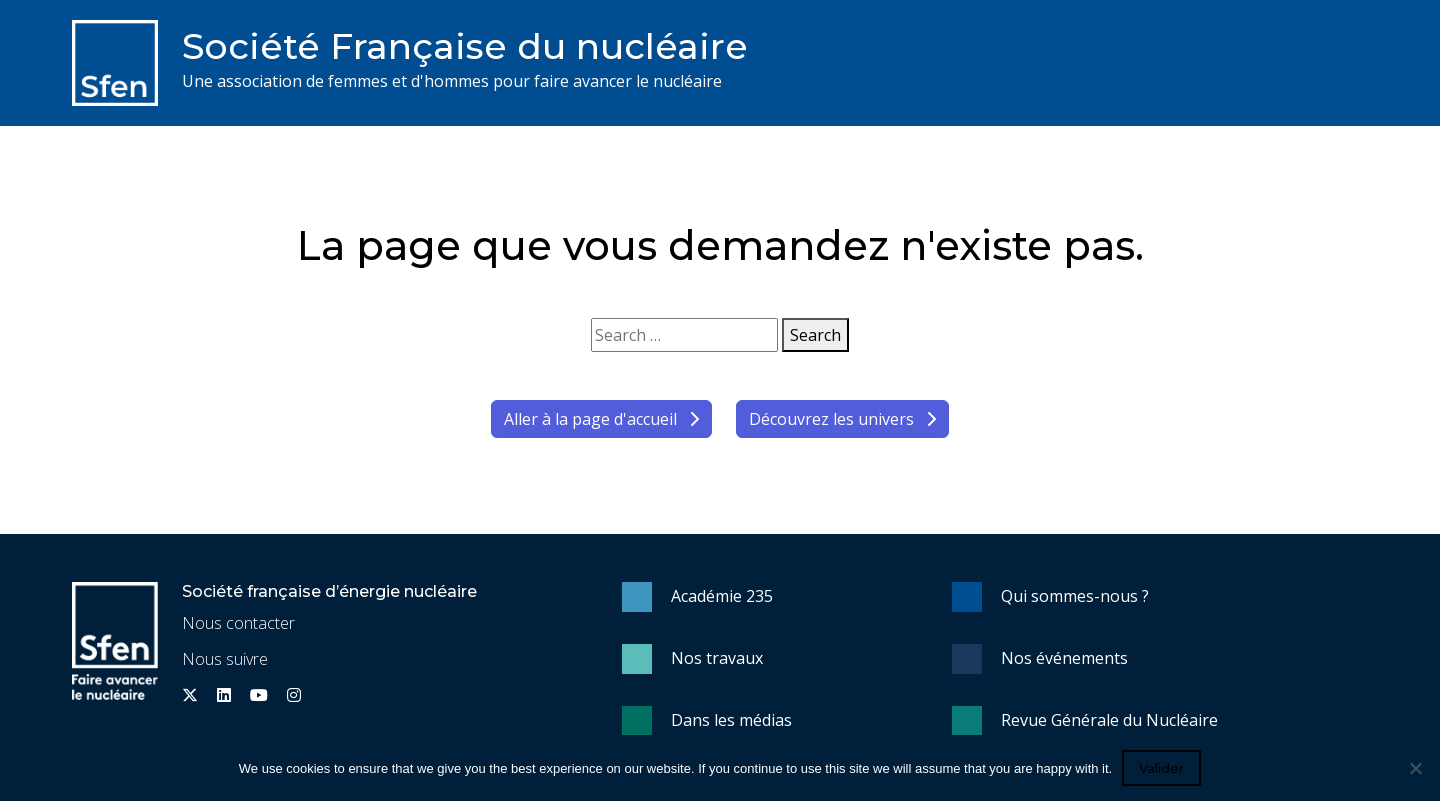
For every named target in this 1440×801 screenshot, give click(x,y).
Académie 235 (722, 596)
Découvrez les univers (842, 419)
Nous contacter (238, 623)
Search (815, 335)
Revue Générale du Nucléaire (1109, 720)
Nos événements (1064, 658)
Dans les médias (731, 720)
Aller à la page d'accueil (601, 419)
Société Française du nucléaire (465, 46)
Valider (1161, 768)
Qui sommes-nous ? (1075, 596)
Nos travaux (717, 658)
